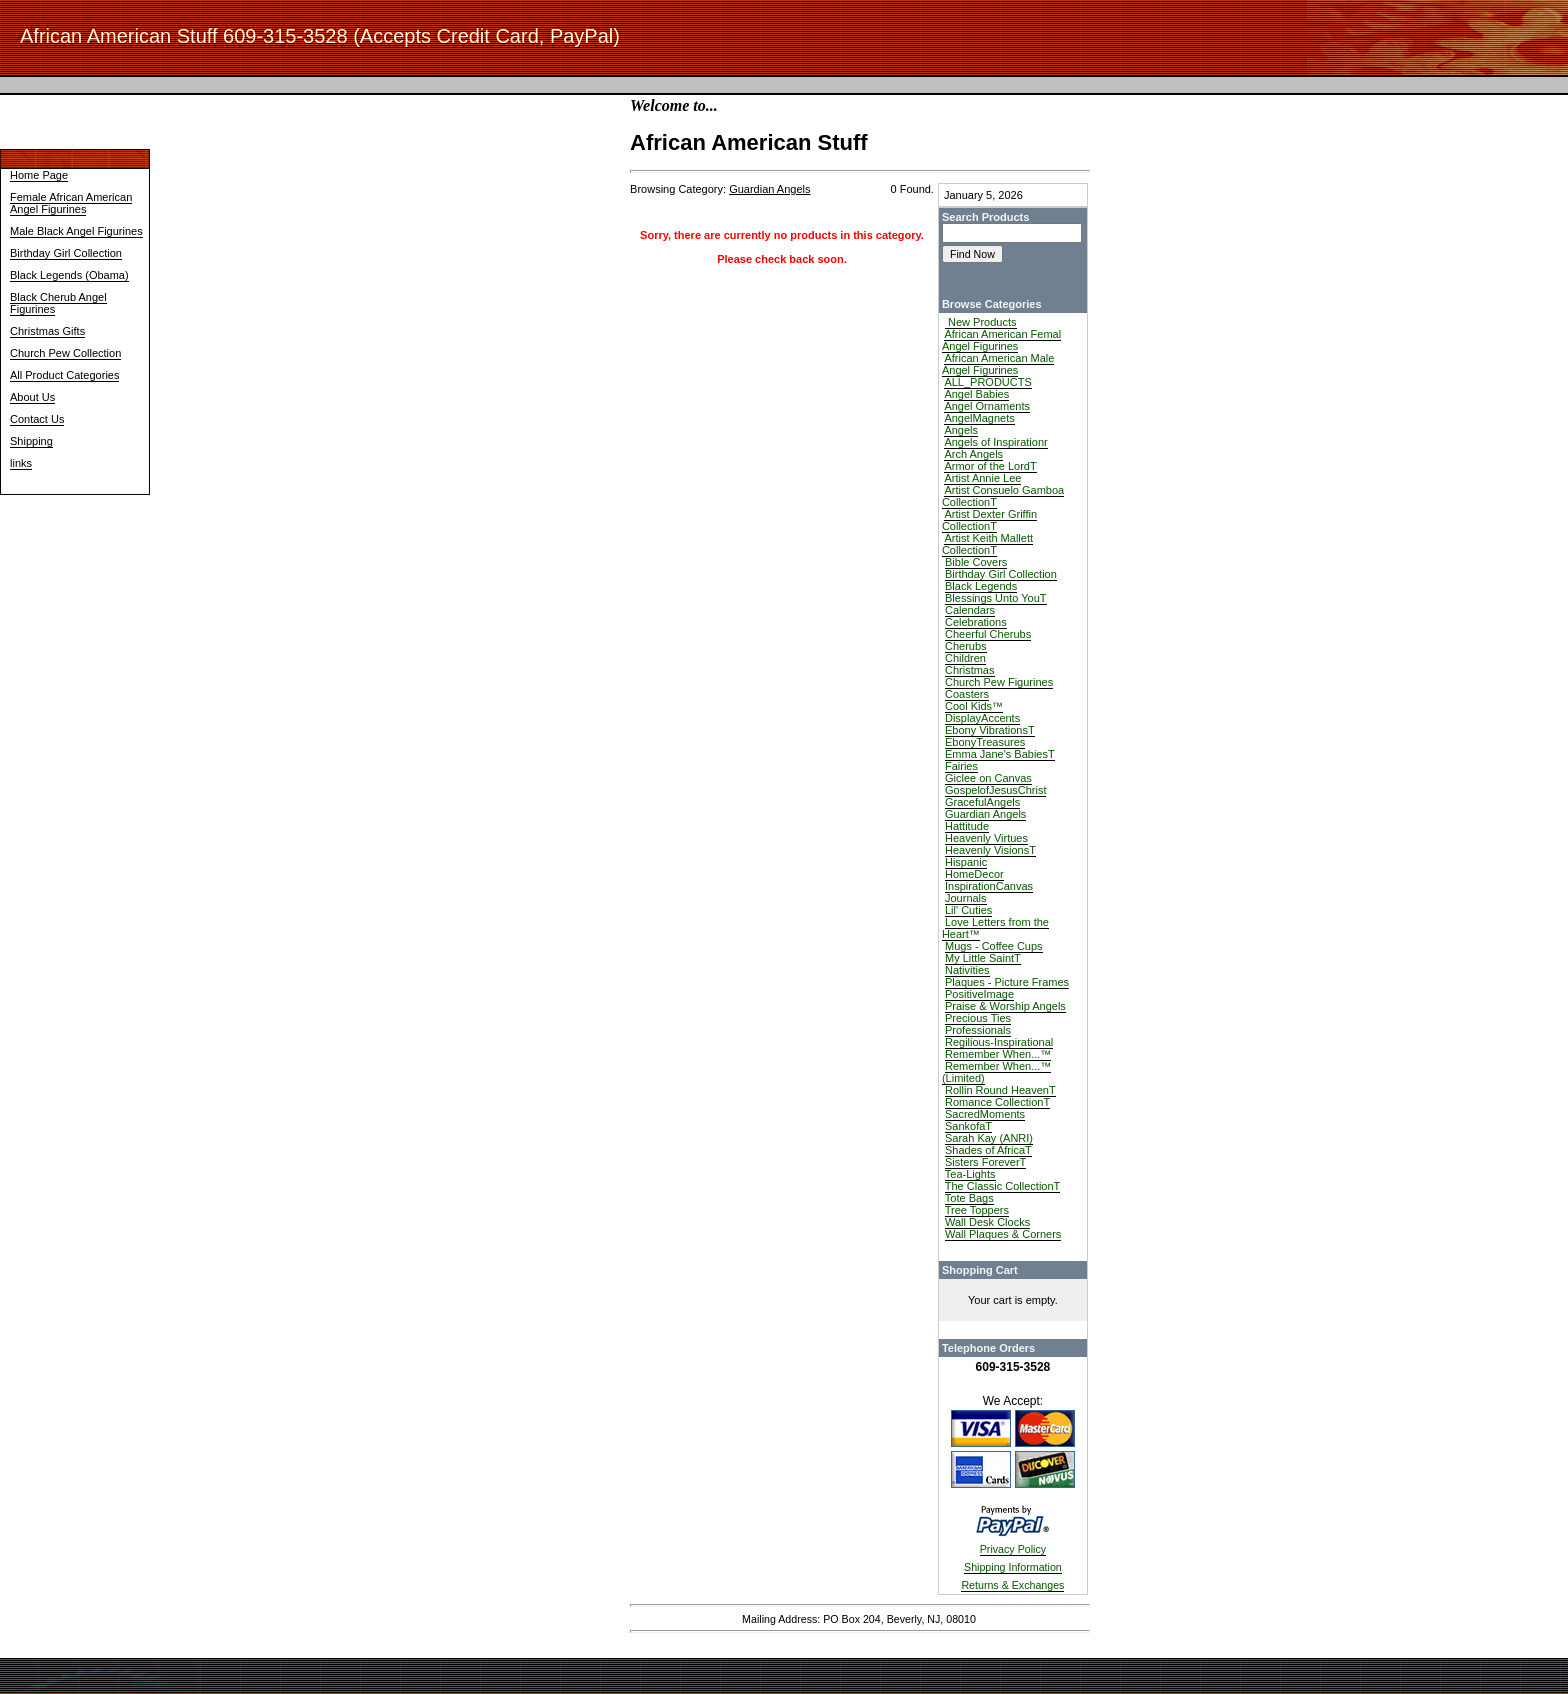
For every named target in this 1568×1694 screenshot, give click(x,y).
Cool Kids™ (974, 706)
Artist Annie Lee (982, 478)
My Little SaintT (983, 958)
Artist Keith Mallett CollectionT (987, 544)
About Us (32, 397)
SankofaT (968, 1126)
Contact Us (37, 419)
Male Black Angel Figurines (76, 231)
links (21, 463)
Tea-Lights (970, 1174)
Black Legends (981, 586)
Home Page (39, 175)
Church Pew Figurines (999, 682)
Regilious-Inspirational (999, 1042)
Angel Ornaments (987, 406)
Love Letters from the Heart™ (995, 928)
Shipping (31, 441)
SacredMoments (985, 1114)
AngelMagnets (979, 418)
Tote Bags (969, 1198)
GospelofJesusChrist (996, 790)
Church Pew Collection (65, 353)
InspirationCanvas (989, 886)
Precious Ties (978, 1018)
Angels (961, 430)
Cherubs (966, 646)
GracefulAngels (982, 802)
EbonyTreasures (985, 742)
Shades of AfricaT (988, 1150)
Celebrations (976, 622)
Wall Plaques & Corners (1003, 1234)
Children (965, 658)
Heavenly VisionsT (990, 850)
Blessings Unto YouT (996, 598)
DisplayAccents (982, 718)
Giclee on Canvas (988, 778)
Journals (966, 898)
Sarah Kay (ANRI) (989, 1138)
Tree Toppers (977, 1210)
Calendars (970, 610)
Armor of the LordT (990, 466)
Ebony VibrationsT (990, 730)
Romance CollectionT (997, 1102)
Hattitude (967, 826)
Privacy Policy (1013, 1549)
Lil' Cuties (968, 910)
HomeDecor (974, 874)
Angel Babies (976, 394)
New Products (981, 322)
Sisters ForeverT (985, 1162)
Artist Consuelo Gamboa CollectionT (1003, 496)
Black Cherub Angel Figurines (58, 303)
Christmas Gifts (47, 331)
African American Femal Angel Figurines (1001, 340)
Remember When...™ (998, 1054)
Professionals (978, 1030)
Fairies (961, 766)
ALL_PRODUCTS (987, 382)
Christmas (970, 670)
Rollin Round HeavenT (1000, 1090)
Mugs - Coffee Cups (994, 946)
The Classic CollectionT (1003, 1186)
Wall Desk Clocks (987, 1222)
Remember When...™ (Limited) (996, 1072)
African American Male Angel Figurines (998, 364)
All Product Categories (64, 375)
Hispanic (966, 862)
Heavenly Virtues (986, 838)
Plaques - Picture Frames (1007, 982)
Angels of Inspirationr (995, 442)
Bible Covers (976, 562)
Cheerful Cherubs (988, 634)
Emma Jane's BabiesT (1000, 754)
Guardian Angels (985, 814)
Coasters (967, 694)
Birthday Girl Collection (66, 253)
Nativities (967, 970)
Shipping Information (1013, 1567)
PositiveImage (979, 994)
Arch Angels (973, 454)
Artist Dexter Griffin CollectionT (989, 520)
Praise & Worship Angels (1005, 1006)
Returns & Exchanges (1012, 1585)
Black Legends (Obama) (69, 275)
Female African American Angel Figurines (71, 203)
